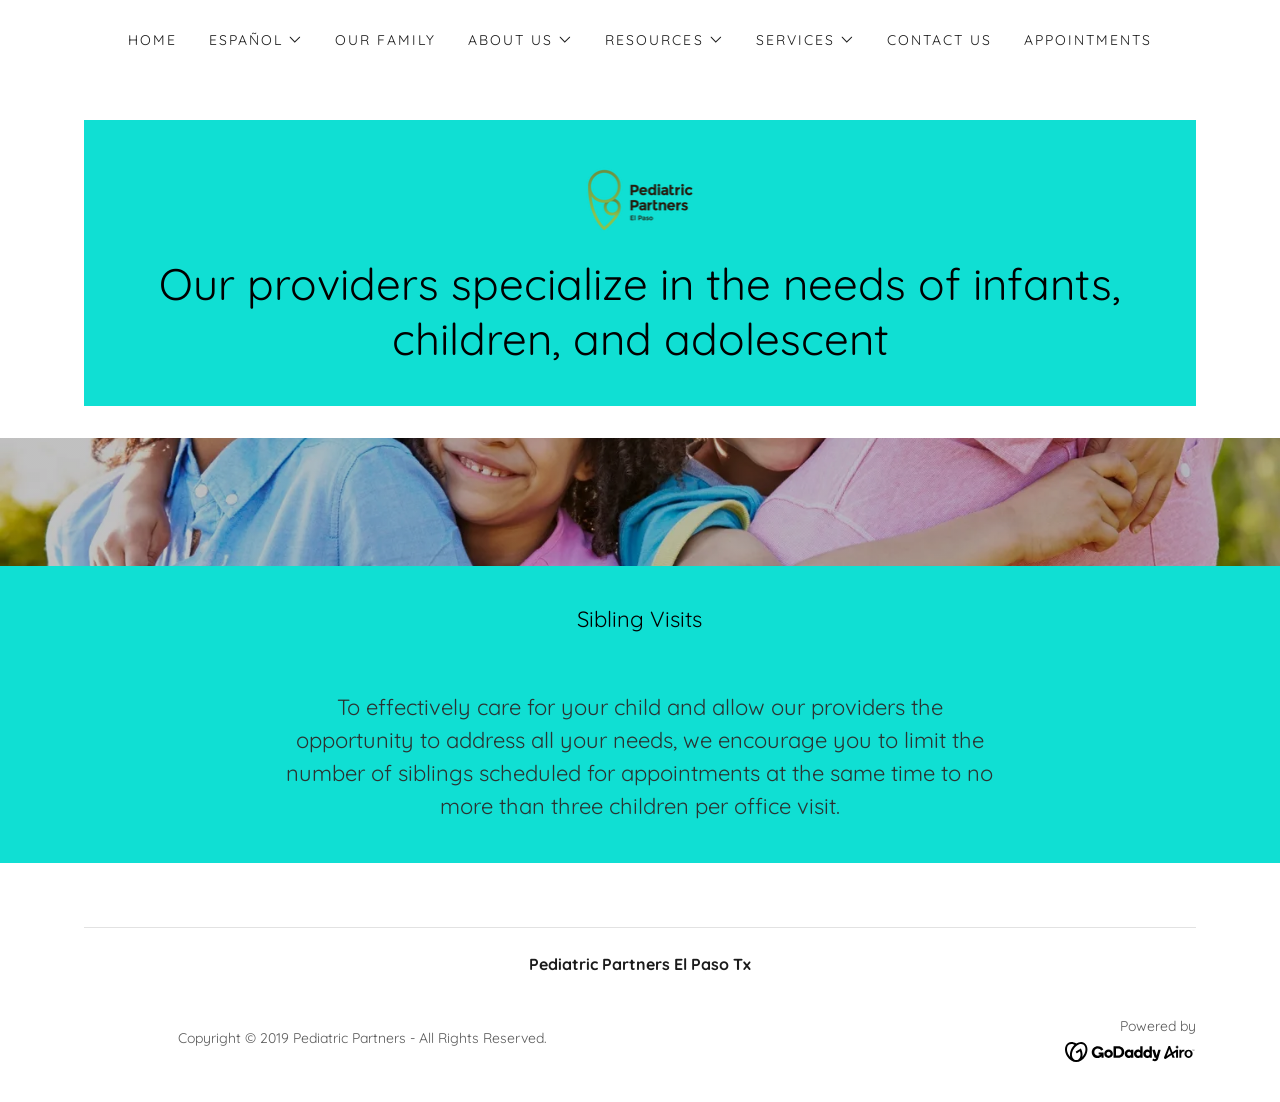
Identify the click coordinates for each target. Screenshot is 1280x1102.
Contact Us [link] (939, 40)
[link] (640, 198)
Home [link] (152, 40)
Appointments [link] (1088, 40)
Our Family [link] (385, 40)
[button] (256, 40)
